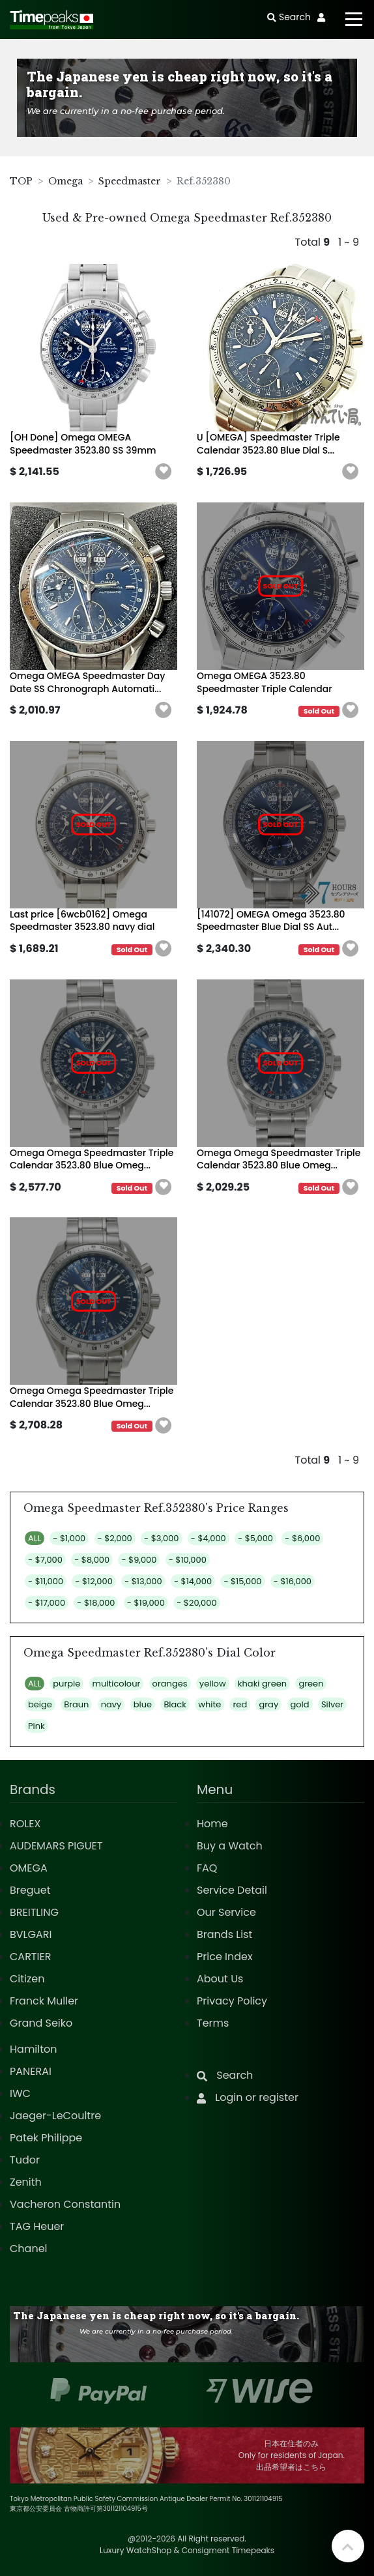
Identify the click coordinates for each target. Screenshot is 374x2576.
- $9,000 (138, 1560)
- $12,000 (93, 1581)
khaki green (262, 1683)
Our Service (226, 1912)
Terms (213, 2023)
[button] (163, 471)
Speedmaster (129, 181)
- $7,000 (45, 1560)
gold (300, 1704)
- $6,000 (302, 1538)
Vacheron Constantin (65, 2204)
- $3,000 (161, 1538)
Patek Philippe (46, 2137)
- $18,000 (96, 1603)
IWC (20, 2093)
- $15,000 (242, 1581)
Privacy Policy (232, 2000)
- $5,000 (255, 1538)
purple (66, 1683)
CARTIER (30, 1956)
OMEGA (29, 1867)
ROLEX (25, 1823)
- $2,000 (115, 1538)
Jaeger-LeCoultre (55, 2115)
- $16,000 (292, 1581)
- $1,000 (69, 1538)
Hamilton (33, 2049)
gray (268, 1704)
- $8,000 (91, 1560)
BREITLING (34, 1912)
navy (111, 1704)
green (310, 1683)
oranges (170, 1683)
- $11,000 (45, 1581)
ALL (34, 1538)
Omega (65, 181)
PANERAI (30, 2071)
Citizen (27, 1978)
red (240, 1704)
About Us (220, 1978)
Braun (76, 1704)
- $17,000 (46, 1603)
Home (212, 1823)
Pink (36, 1726)
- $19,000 (146, 1603)
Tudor (25, 2159)
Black (175, 1704)
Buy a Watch (230, 1845)
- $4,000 (208, 1538)
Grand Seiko (41, 2023)
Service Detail (232, 1890)
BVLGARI (30, 1934)
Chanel (29, 2248)
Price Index (225, 1956)
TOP (21, 181)
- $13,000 (143, 1581)
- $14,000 (193, 1581)
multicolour (117, 1683)
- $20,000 (196, 1603)
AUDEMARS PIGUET (56, 1845)
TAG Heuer (37, 2226)
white (209, 1704)
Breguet (30, 1890)
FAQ (207, 1867)
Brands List (224, 1934)
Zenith (26, 2182)
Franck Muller (44, 2000)
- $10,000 (188, 1560)
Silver (332, 1704)
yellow (212, 1683)
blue (143, 1704)
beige (40, 1704)
